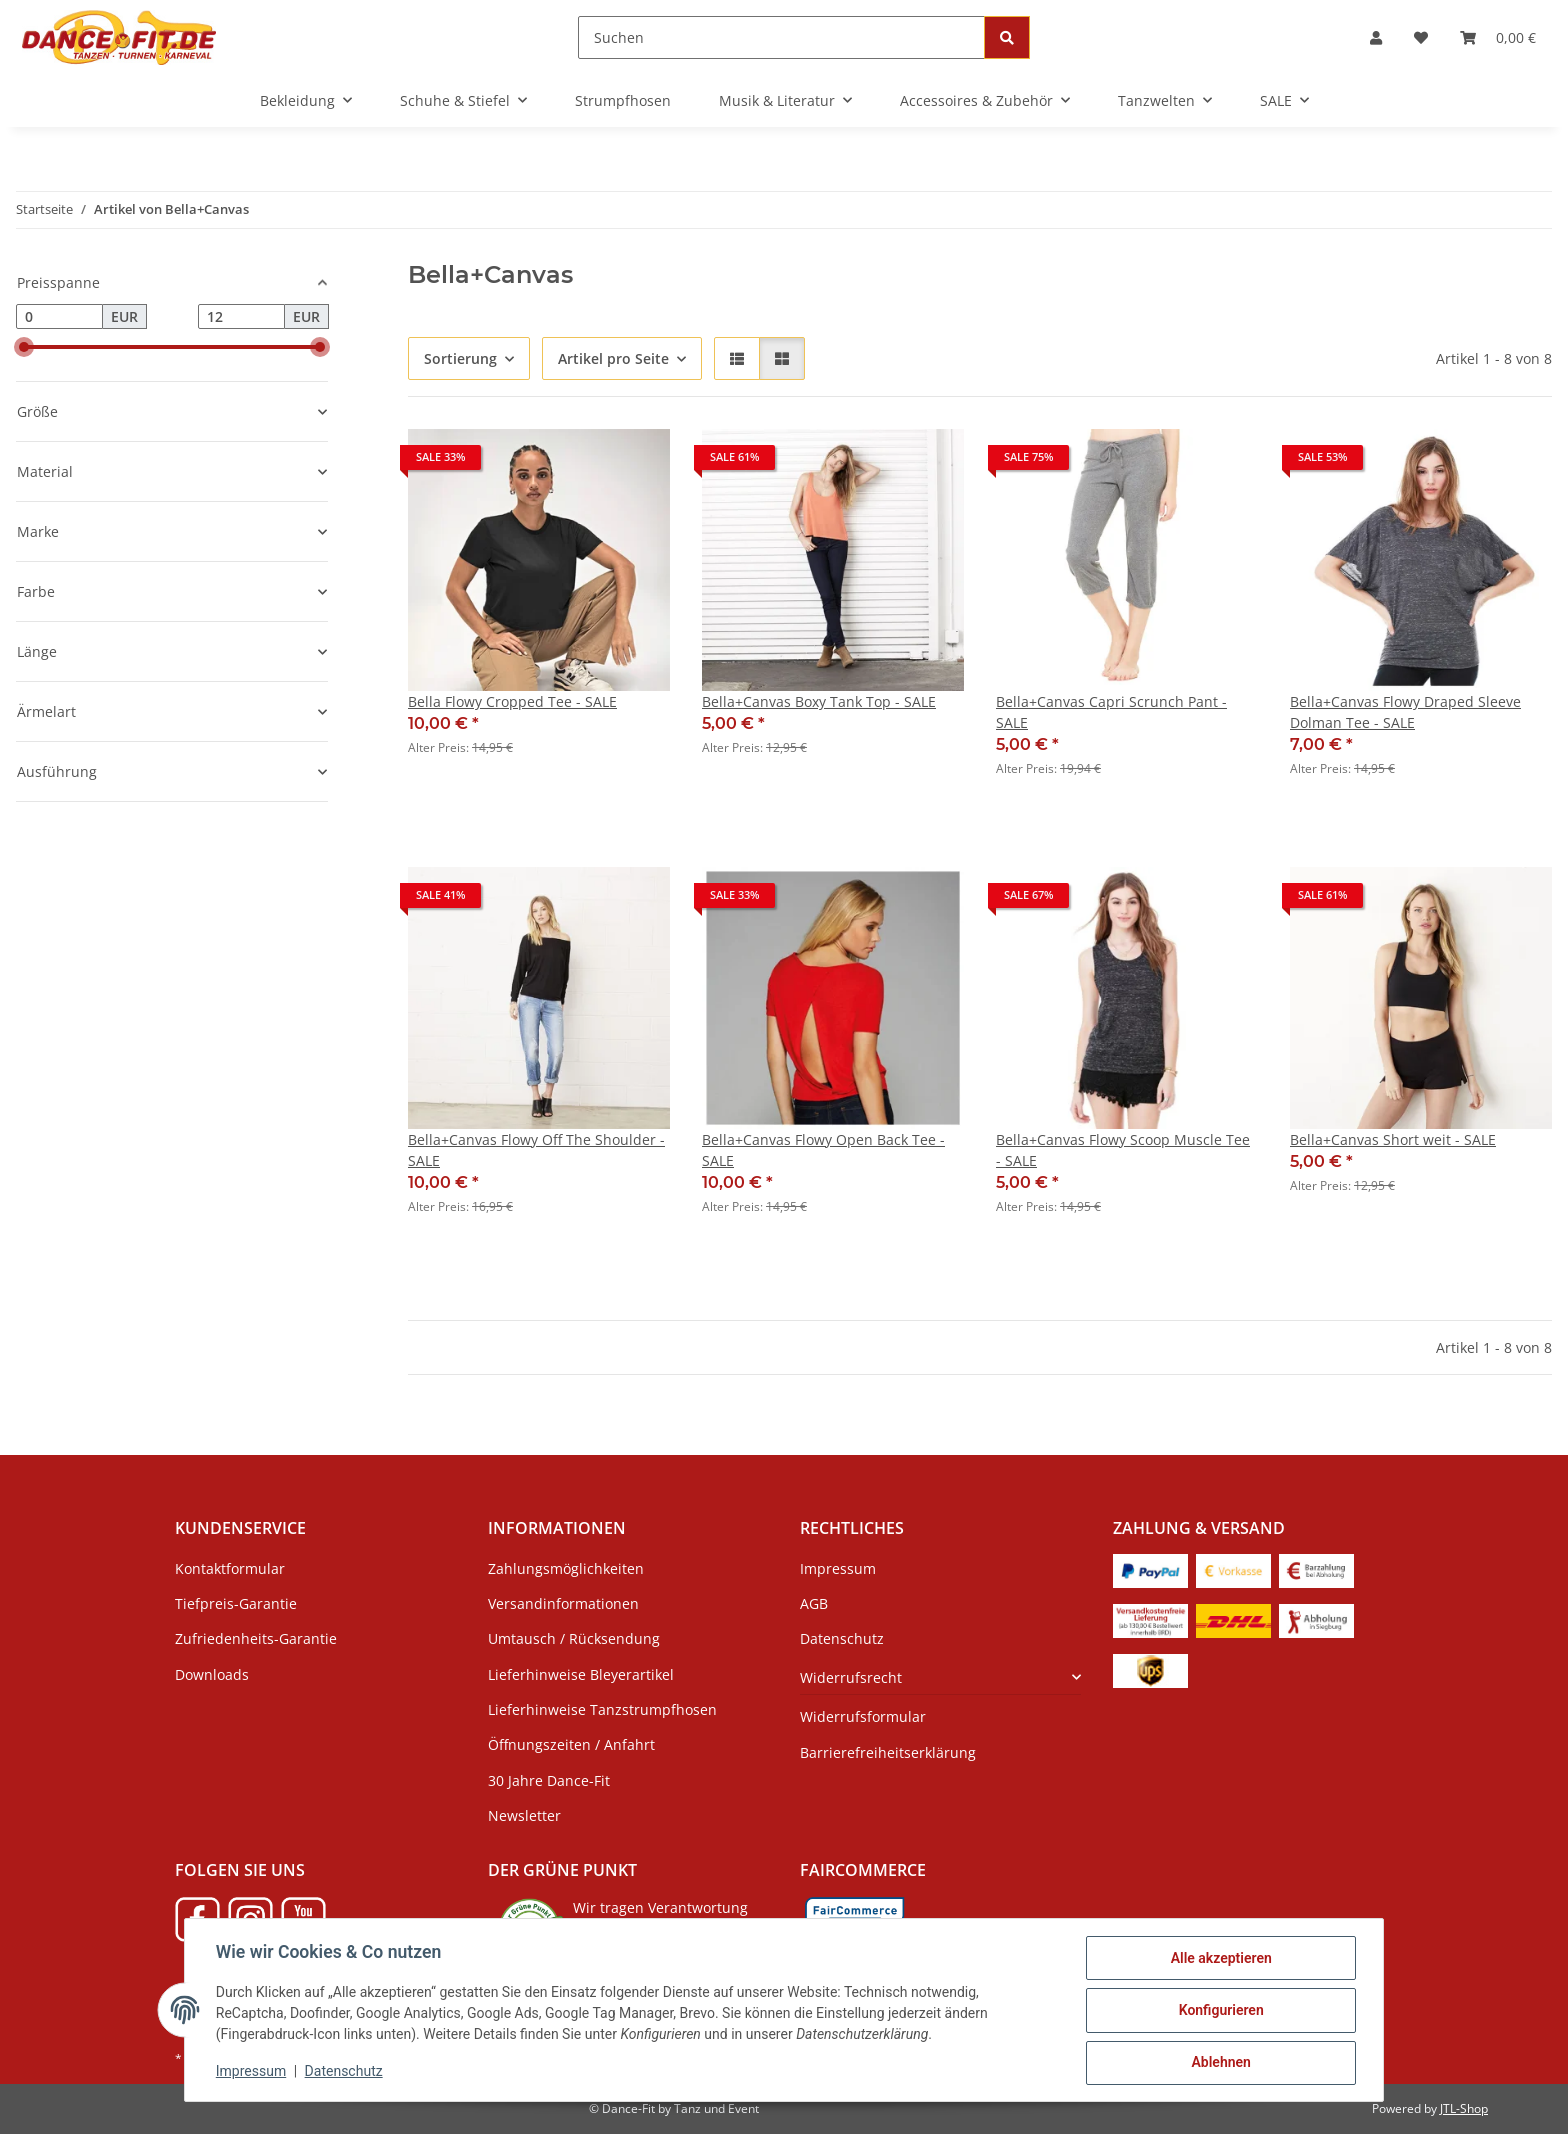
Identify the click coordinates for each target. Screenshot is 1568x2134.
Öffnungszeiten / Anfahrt (571, 1744)
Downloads (212, 1674)
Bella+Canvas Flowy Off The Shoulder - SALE (536, 1150)
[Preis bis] (241, 317)
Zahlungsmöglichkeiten (566, 1568)
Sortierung (460, 358)
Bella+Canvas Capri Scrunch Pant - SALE (1111, 712)
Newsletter (524, 1815)
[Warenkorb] (1498, 37)
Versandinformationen (563, 1603)
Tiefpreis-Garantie (236, 1603)
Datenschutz (345, 2072)
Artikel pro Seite (613, 358)
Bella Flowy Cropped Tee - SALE (512, 701)
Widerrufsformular (863, 1716)
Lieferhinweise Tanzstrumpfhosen (602, 1709)
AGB (814, 1603)
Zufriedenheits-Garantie (256, 1638)
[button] (1376, 37)
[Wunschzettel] (1421, 37)
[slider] (24, 347)
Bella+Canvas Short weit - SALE (1393, 1139)
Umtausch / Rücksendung (574, 1638)
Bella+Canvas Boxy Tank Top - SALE (819, 701)
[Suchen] (781, 37)
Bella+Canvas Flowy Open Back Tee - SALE (823, 1150)
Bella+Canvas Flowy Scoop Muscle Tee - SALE (1123, 1150)
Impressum (252, 2072)
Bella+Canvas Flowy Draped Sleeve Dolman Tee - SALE (1405, 712)
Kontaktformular (230, 1568)
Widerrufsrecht (851, 1677)
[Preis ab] (59, 317)
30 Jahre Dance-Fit (549, 1780)
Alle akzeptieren (1219, 1959)
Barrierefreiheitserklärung (888, 1752)
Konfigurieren (1219, 2011)
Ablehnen (1219, 2063)
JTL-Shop (1464, 2108)
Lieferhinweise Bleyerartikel (581, 1674)
